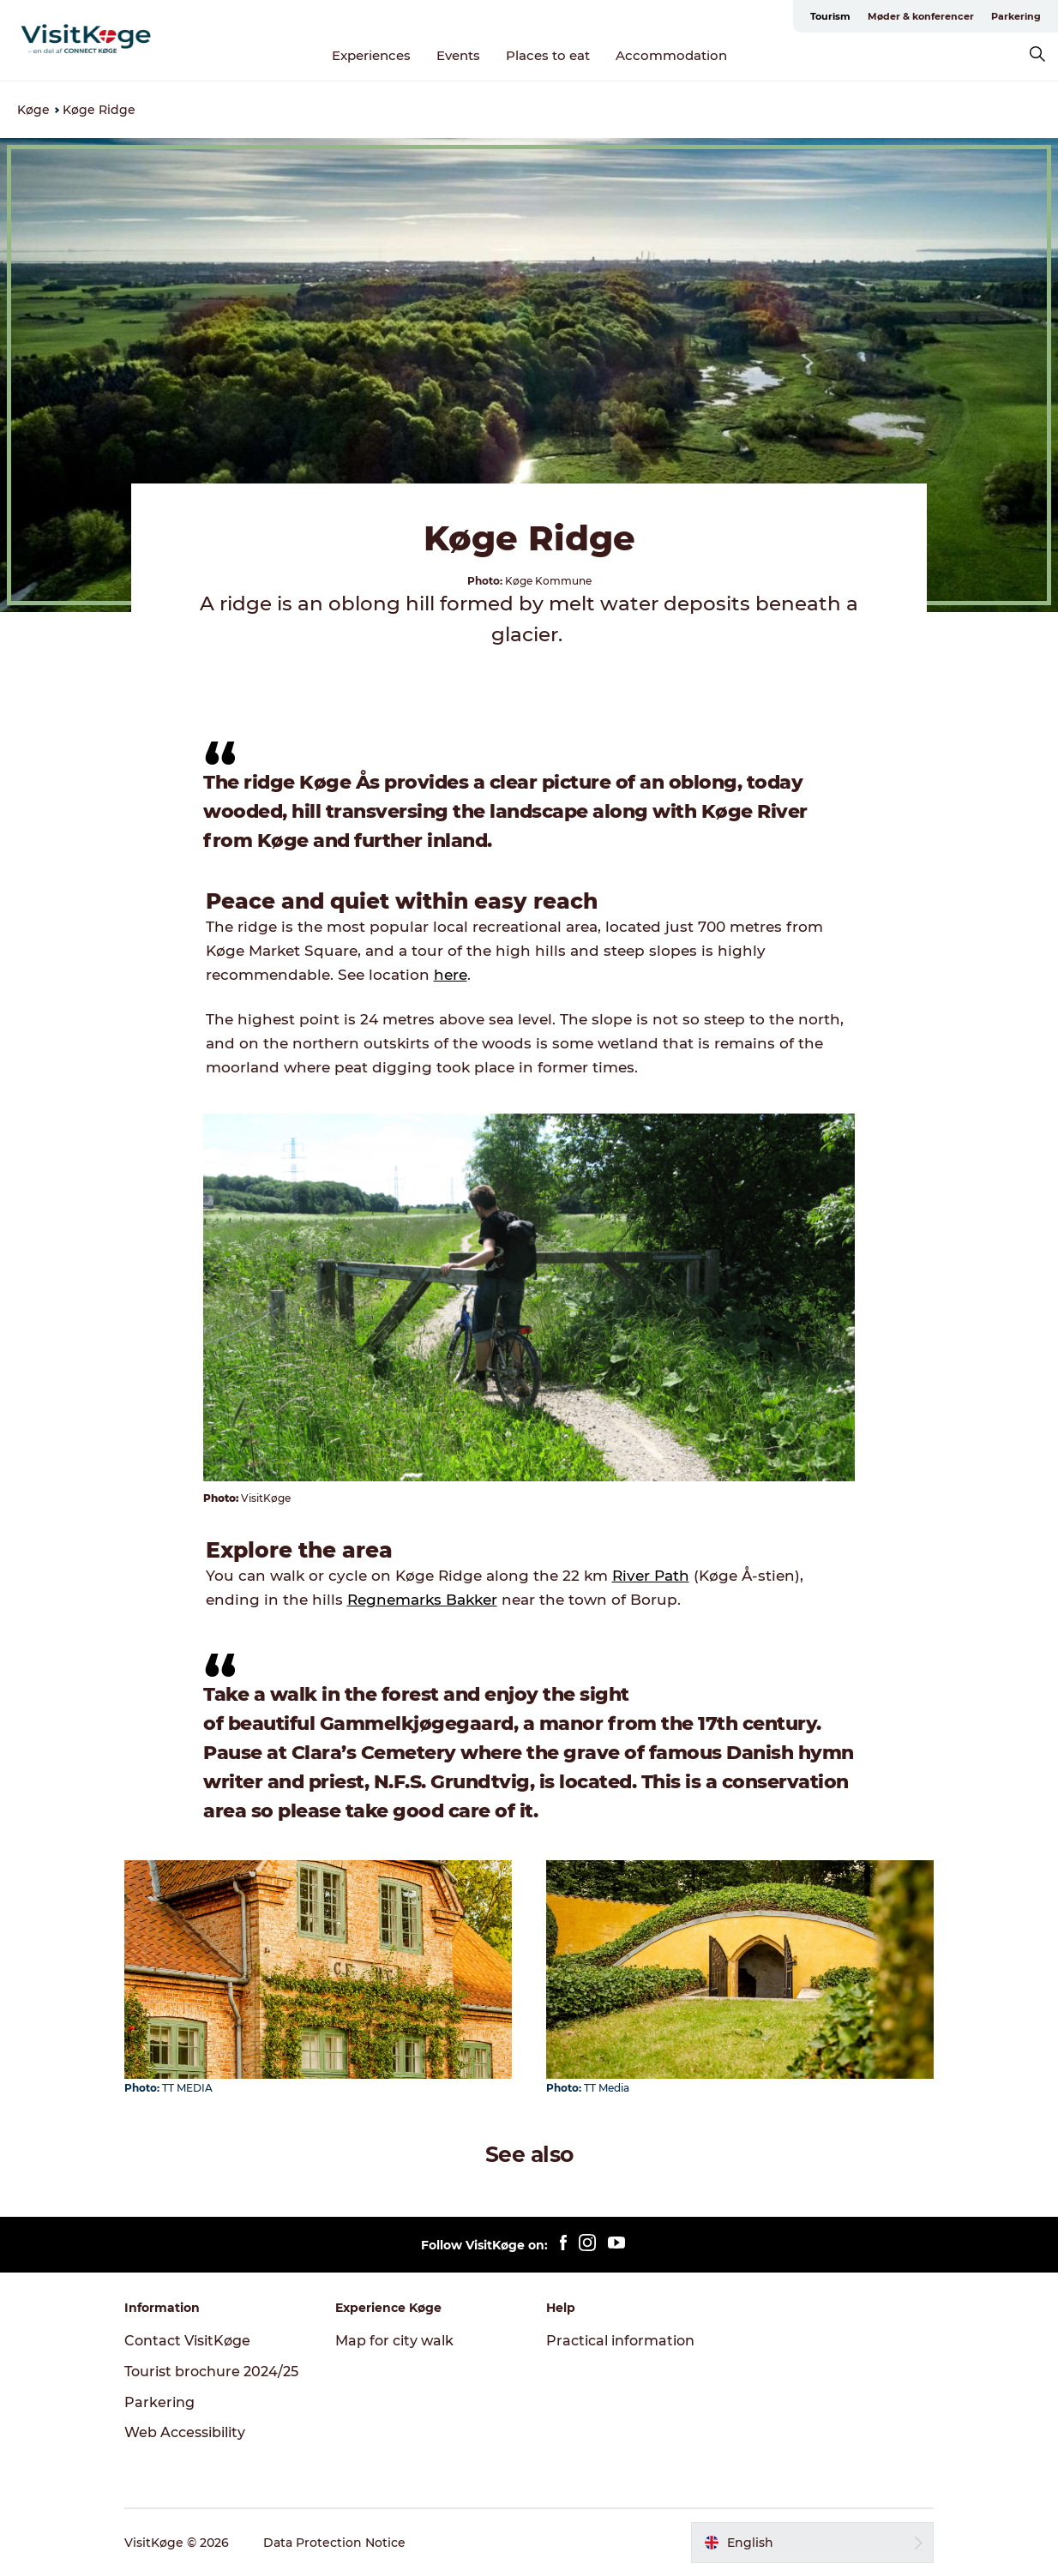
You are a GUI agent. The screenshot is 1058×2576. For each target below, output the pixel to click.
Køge (33, 109)
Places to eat (548, 55)
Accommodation (671, 55)
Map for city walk (394, 2341)
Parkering (1016, 16)
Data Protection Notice (334, 2542)
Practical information (620, 2341)
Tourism (830, 16)
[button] (812, 2542)
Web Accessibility (184, 2432)
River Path (650, 1575)
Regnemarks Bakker (422, 1599)
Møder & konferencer (921, 16)
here (450, 974)
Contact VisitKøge (187, 2341)
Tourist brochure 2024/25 (211, 2371)
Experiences (371, 55)
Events (458, 55)
